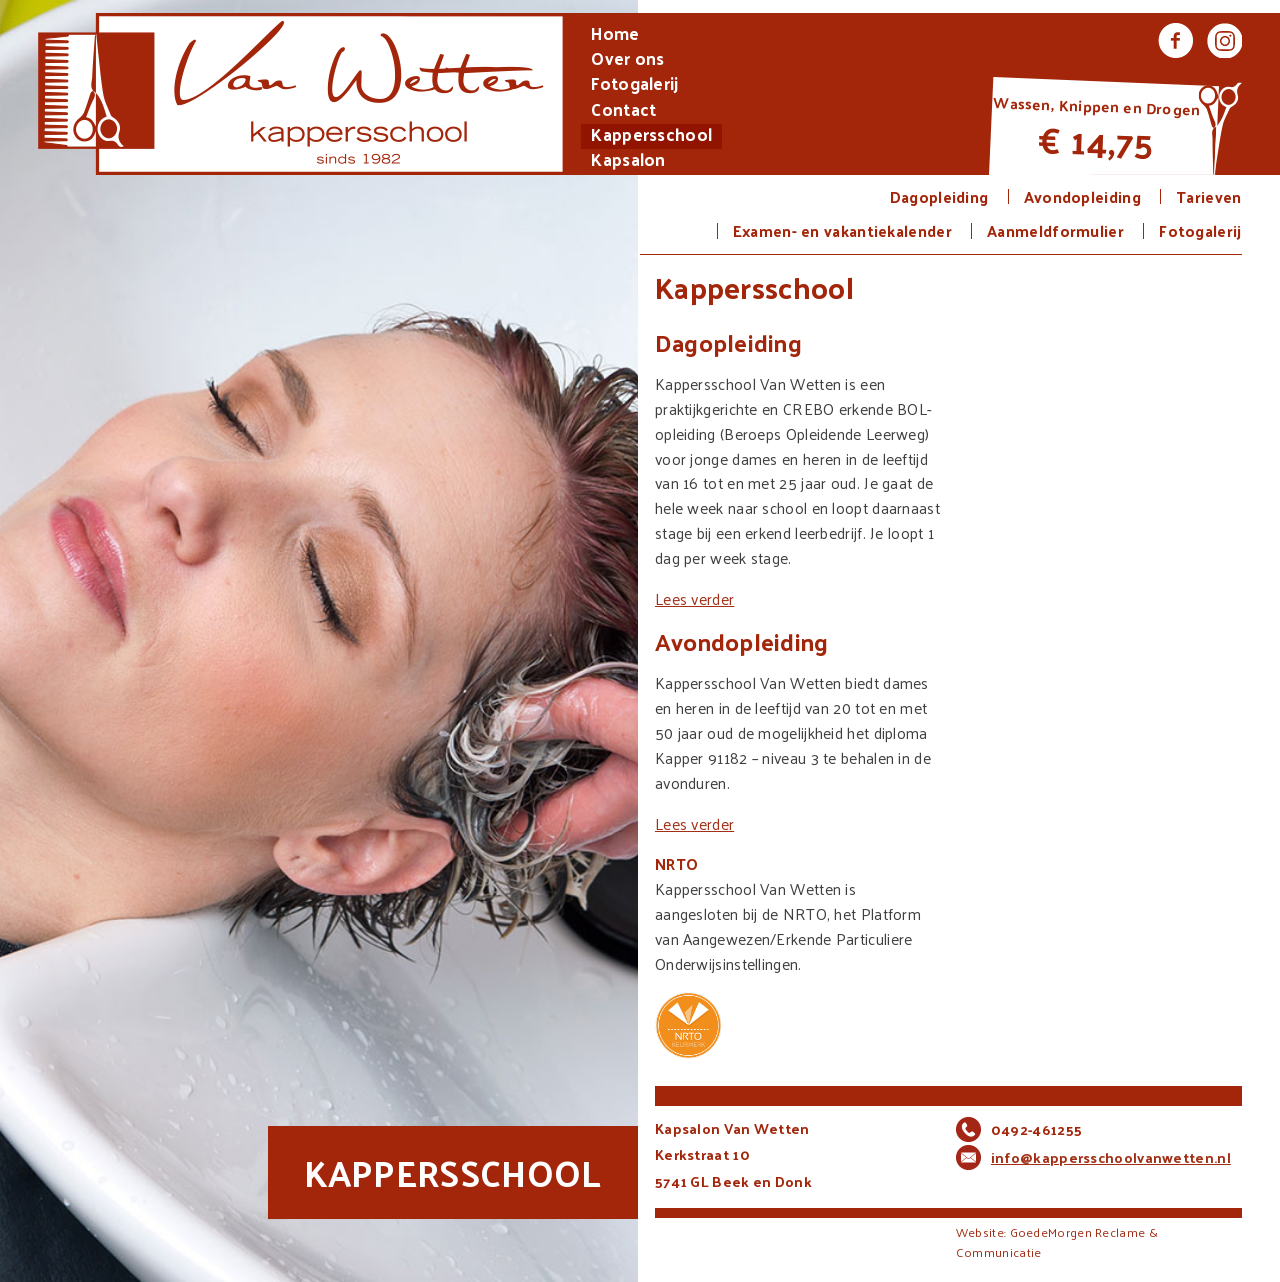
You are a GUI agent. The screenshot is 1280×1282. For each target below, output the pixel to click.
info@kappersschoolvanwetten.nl (1111, 1157)
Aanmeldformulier (1055, 231)
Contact (623, 111)
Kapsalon (628, 161)
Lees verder (694, 598)
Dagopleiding (939, 197)
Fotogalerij (634, 85)
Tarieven (1208, 197)
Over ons (627, 60)
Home (615, 35)
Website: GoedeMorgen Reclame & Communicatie (1057, 1242)
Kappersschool (651, 136)
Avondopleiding (1082, 197)
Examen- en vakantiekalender (842, 231)
